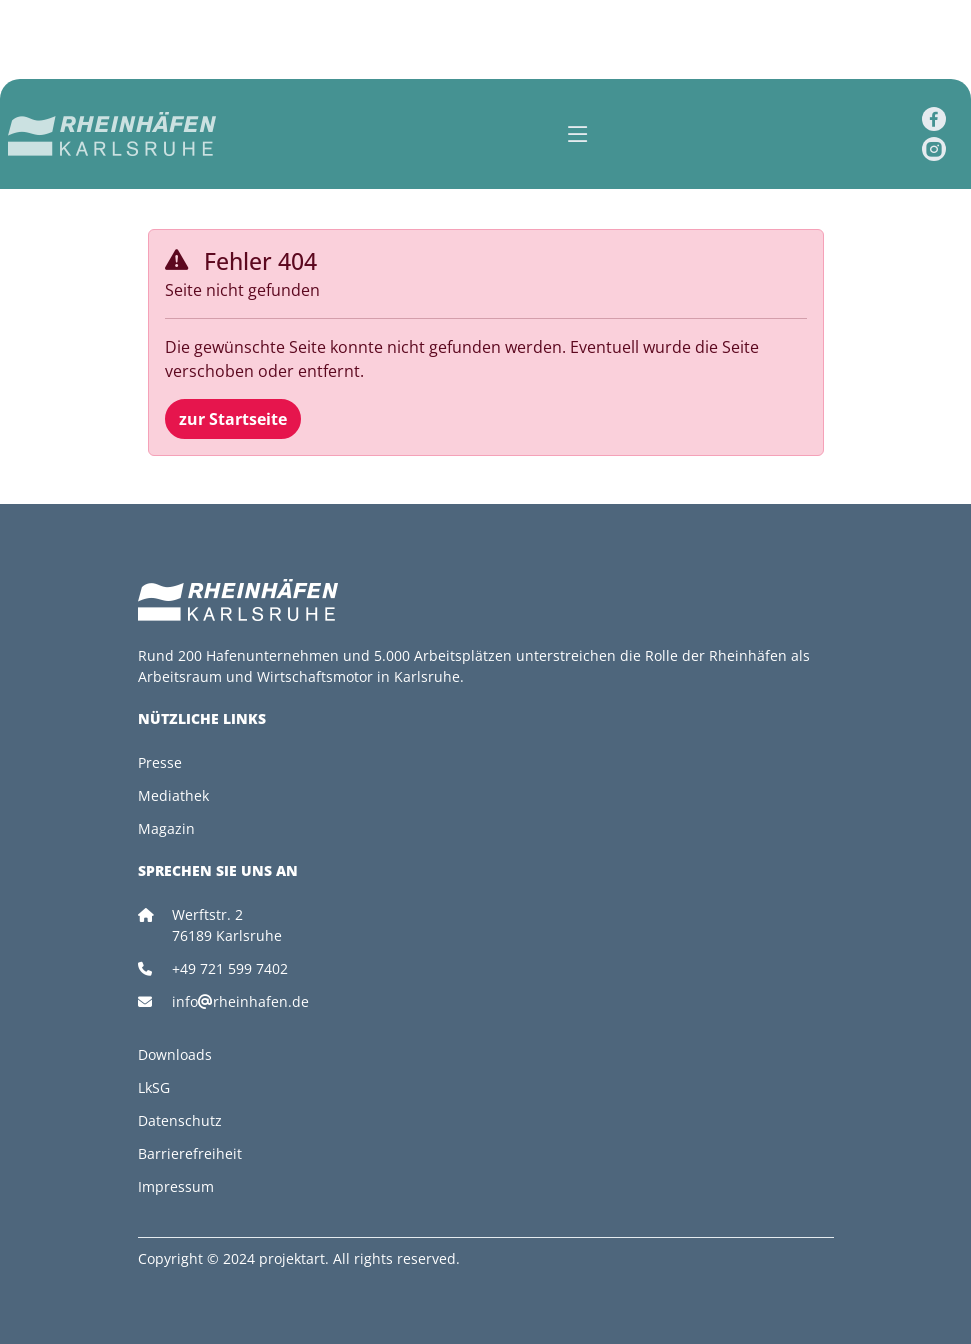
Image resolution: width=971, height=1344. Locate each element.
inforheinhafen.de (240, 1001)
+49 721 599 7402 (230, 968)
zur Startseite (233, 419)
